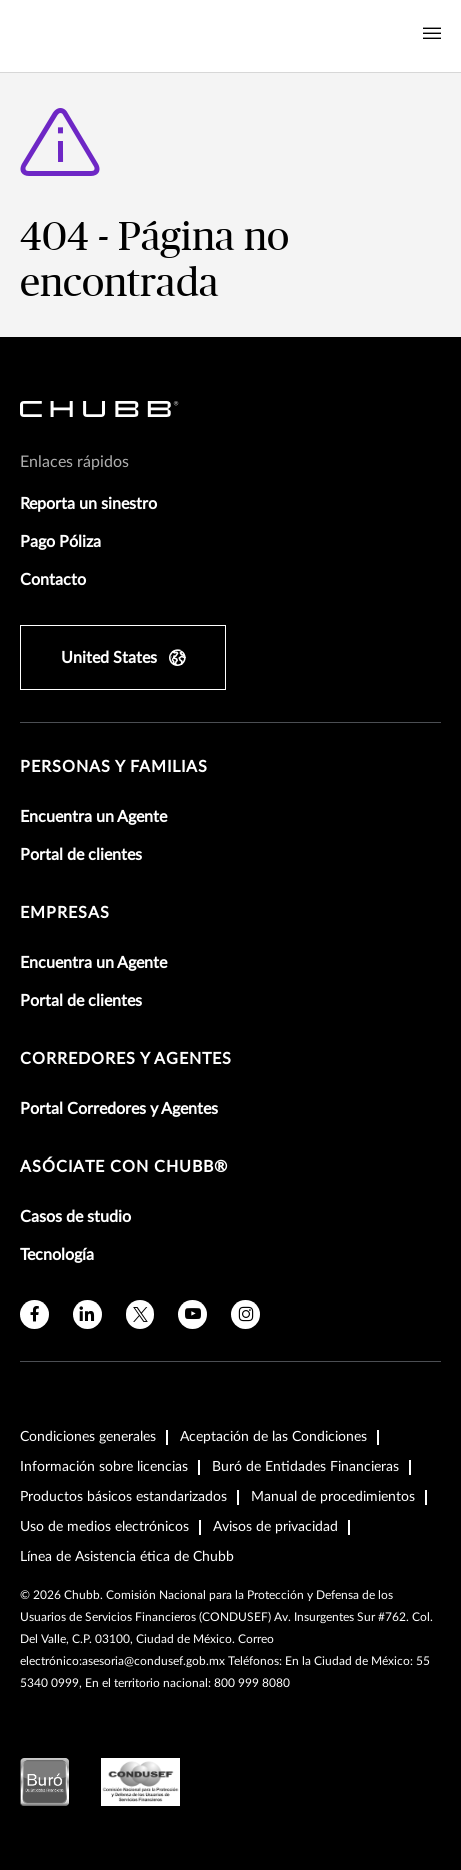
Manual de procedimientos (333, 1497)
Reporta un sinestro (88, 504)
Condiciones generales (88, 1437)
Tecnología (57, 1255)
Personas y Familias (114, 767)
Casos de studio (75, 1217)
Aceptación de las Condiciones (273, 1437)
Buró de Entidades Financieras (305, 1467)
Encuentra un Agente (93, 817)
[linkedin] (87, 1314)
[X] (140, 1314)
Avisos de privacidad (275, 1527)
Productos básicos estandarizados (123, 1497)
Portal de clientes (81, 855)
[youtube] (192, 1314)
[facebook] (34, 1314)
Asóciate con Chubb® (124, 1167)
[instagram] (245, 1314)
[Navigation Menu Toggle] (432, 34)
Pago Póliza (60, 542)
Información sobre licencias (104, 1467)
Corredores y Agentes (126, 1059)
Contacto (53, 580)
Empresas (65, 913)
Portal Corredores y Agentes (119, 1109)
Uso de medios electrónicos (104, 1527)
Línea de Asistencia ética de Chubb (127, 1557)
